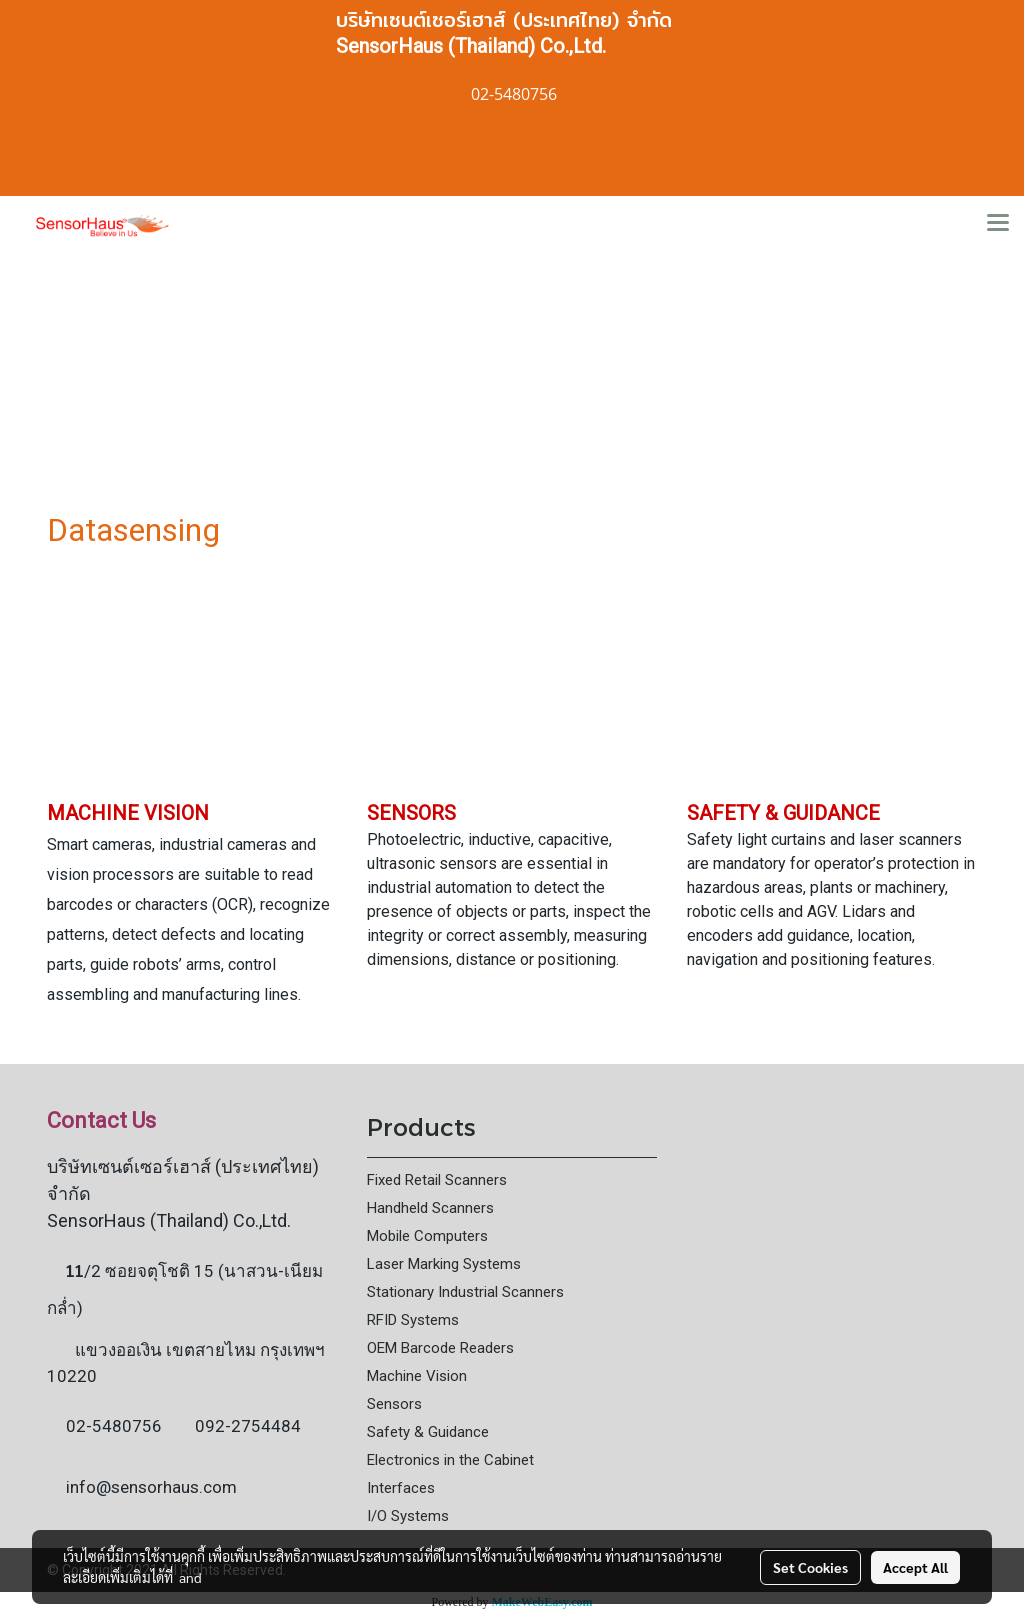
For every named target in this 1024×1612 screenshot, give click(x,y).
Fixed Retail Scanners (437, 1180)
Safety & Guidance (428, 1432)
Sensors (394, 1404)
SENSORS (411, 813)
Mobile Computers (427, 1236)
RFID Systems (413, 1320)
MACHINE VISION (128, 813)
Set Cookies (810, 1567)
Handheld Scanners (430, 1208)
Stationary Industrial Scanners (465, 1292)
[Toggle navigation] (998, 224)
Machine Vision (417, 1376)
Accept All (915, 1567)
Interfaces (401, 1488)
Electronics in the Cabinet (450, 1460)
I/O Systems (408, 1516)
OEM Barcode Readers (440, 1348)
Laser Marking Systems (444, 1264)
